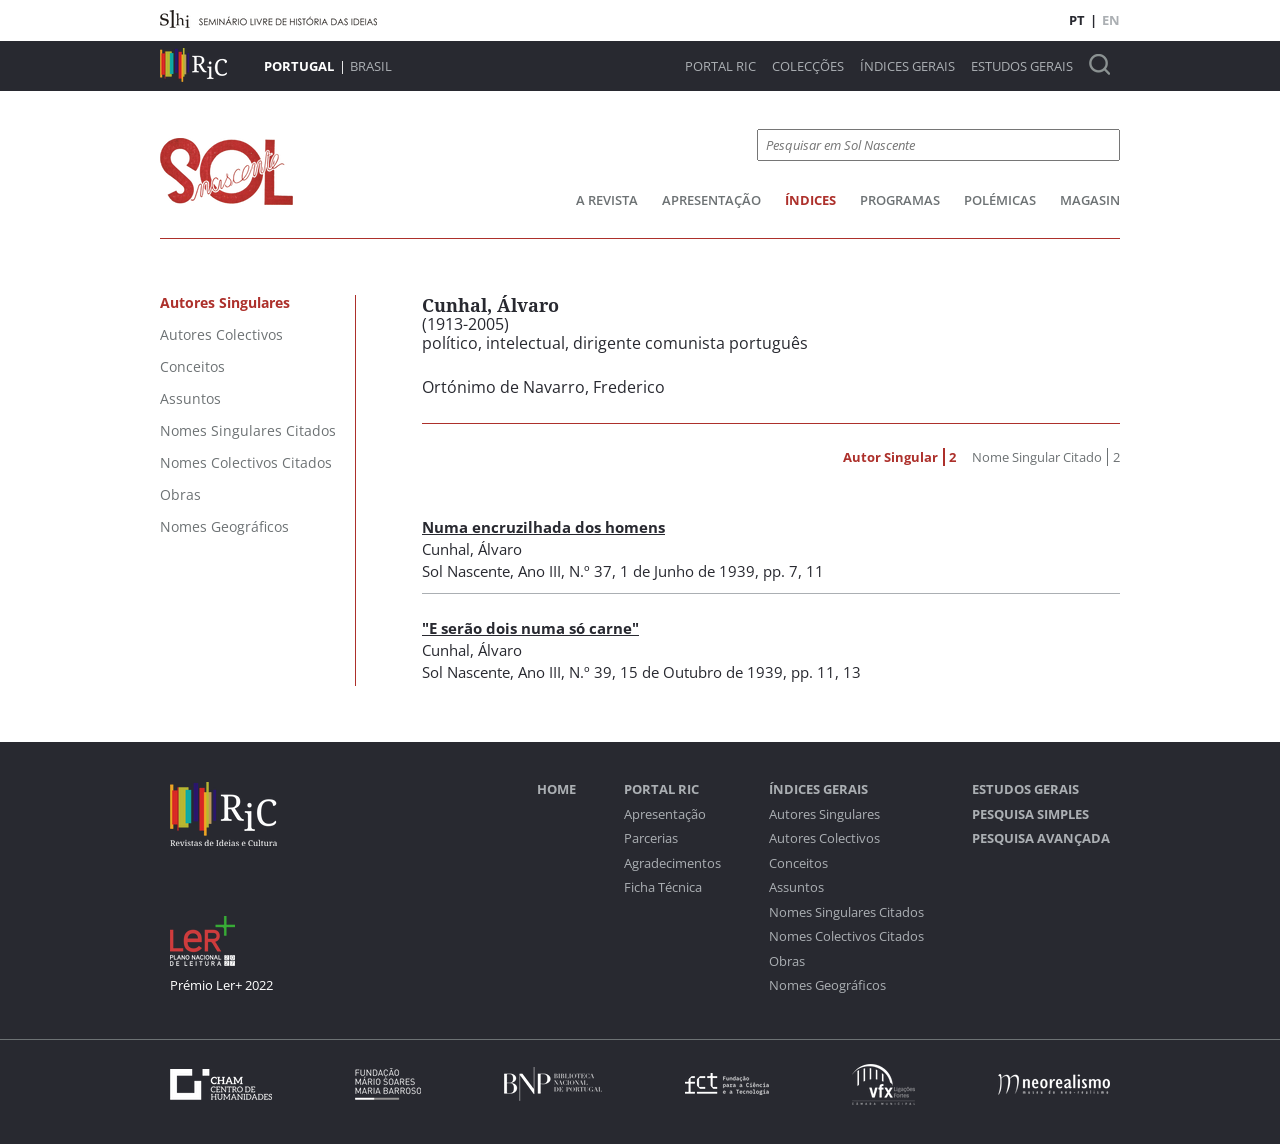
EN (1111, 20)
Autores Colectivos (824, 838)
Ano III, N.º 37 (565, 571)
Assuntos (796, 887)
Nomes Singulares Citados (846, 912)
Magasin (1090, 200)
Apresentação (711, 200)
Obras (787, 961)
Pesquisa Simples (1030, 814)
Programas (900, 200)
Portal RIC (720, 66)
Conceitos (798, 863)
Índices (810, 200)
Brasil (371, 66)
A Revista (607, 200)
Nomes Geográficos (827, 985)
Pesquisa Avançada (1041, 838)
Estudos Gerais (1022, 66)
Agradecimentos (672, 863)
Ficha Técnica (663, 887)
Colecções (808, 66)
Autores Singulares (824, 814)
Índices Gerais (907, 66)
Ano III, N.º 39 (565, 672)
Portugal (299, 66)
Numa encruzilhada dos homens (543, 527)
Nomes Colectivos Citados (846, 936)
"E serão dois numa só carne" (530, 628)
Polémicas (1000, 200)
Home (556, 789)
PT (1077, 20)
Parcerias (651, 838)
